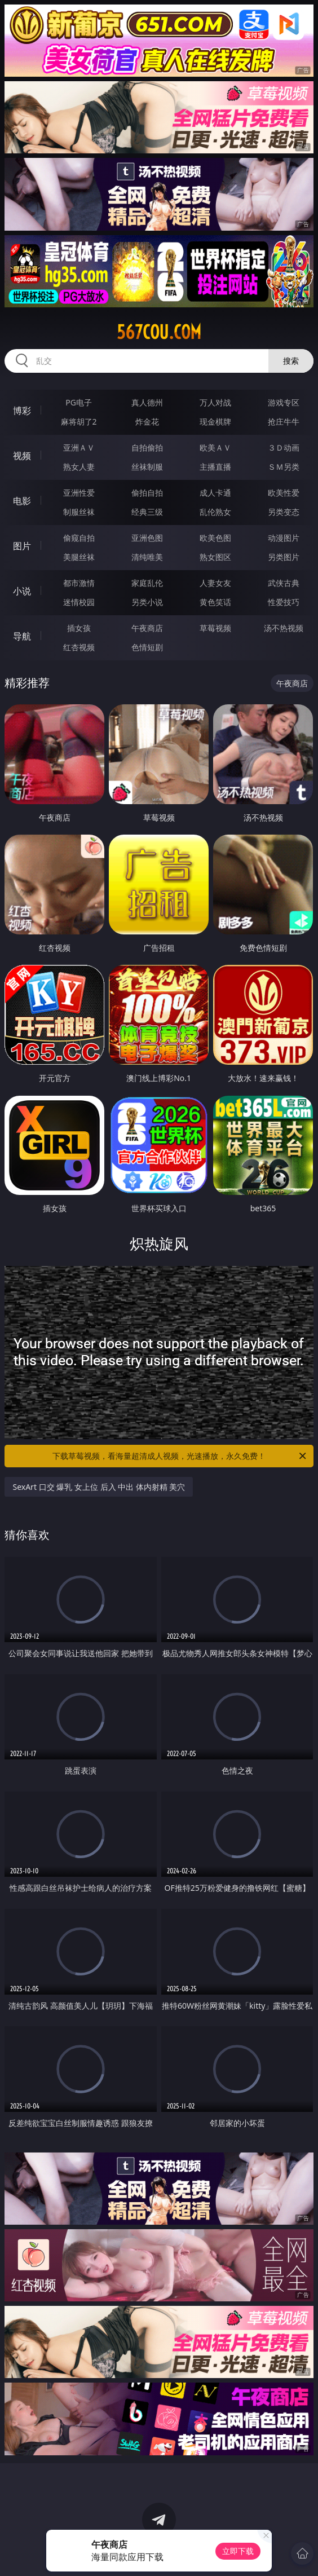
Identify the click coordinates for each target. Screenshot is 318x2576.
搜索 (291, 360)
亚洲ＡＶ (79, 447)
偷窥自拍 (79, 537)
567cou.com (159, 332)
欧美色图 (215, 537)
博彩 (22, 410)
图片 (22, 546)
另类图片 (283, 557)
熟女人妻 (79, 466)
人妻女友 (215, 582)
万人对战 (215, 402)
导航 (22, 636)
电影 (22, 501)
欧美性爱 (283, 492)
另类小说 (147, 602)
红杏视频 (79, 647)
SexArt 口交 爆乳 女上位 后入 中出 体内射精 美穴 (98, 1486)
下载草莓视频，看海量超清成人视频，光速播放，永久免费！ (180, 1456)
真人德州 (147, 402)
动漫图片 (283, 537)
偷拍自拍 (147, 492)
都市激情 (79, 582)
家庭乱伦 (147, 582)
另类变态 (283, 511)
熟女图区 (215, 557)
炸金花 (147, 421)
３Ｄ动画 (283, 447)
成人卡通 (215, 492)
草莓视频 (215, 628)
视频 (22, 455)
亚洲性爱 (79, 492)
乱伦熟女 (215, 511)
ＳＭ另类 (283, 466)
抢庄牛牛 (283, 421)
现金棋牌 (215, 421)
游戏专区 (283, 402)
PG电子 (78, 402)
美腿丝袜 (79, 557)
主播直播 (215, 466)
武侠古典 (283, 582)
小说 (22, 591)
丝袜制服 (147, 466)
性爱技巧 (283, 602)
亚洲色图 (147, 537)
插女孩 (79, 628)
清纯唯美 (147, 557)
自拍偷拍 (147, 447)
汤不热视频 (283, 628)
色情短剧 (147, 647)
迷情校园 (79, 602)
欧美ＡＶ (215, 447)
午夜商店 (147, 628)
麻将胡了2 (79, 421)
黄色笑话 (215, 602)
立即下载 (238, 2551)
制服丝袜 (79, 511)
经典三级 (147, 511)
